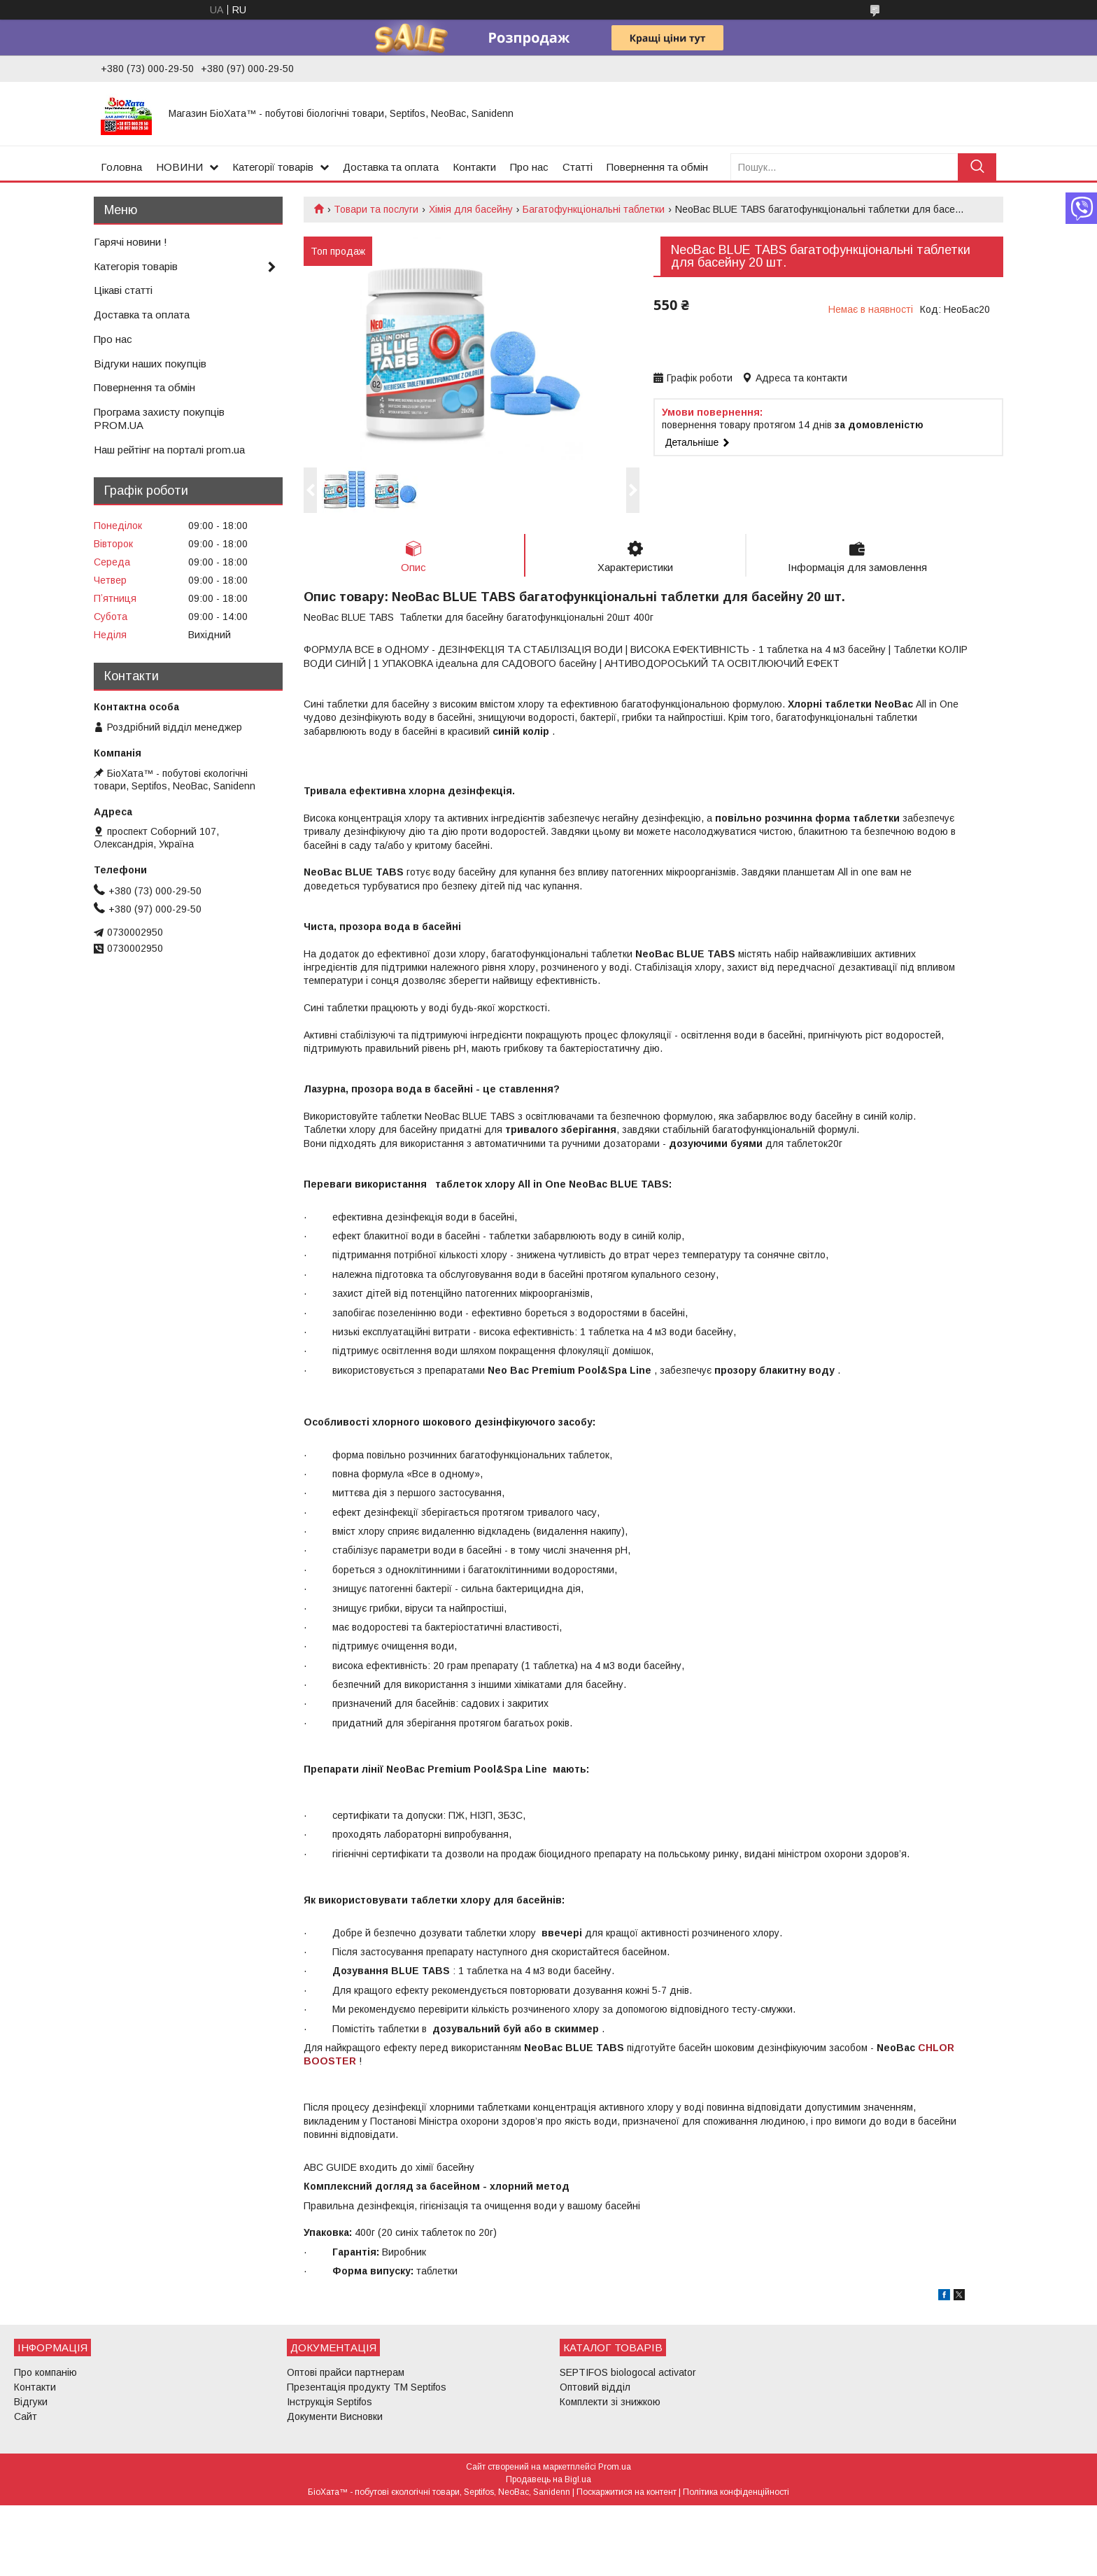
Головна (121, 167)
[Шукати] (977, 167)
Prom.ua (614, 2467)
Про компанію (45, 2372)
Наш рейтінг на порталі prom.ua (169, 450)
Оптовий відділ (595, 2387)
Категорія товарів (136, 266)
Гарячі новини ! (130, 242)
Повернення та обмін (657, 167)
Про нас (529, 167)
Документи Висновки (335, 2416)
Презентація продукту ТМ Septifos (366, 2387)
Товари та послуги (376, 209)
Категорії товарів (272, 167)
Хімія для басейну (471, 209)
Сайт (25, 2416)
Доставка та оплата (391, 167)
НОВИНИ (179, 167)
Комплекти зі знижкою (610, 2401)
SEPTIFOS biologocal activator (628, 2372)
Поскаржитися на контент (626, 2492)
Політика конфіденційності (736, 2492)
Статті (577, 167)
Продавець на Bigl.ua (548, 2479)
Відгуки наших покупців (150, 363)
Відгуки (31, 2401)
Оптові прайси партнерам (345, 2372)
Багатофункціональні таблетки (594, 209)
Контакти (474, 167)
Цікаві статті (123, 290)
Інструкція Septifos (329, 2401)
